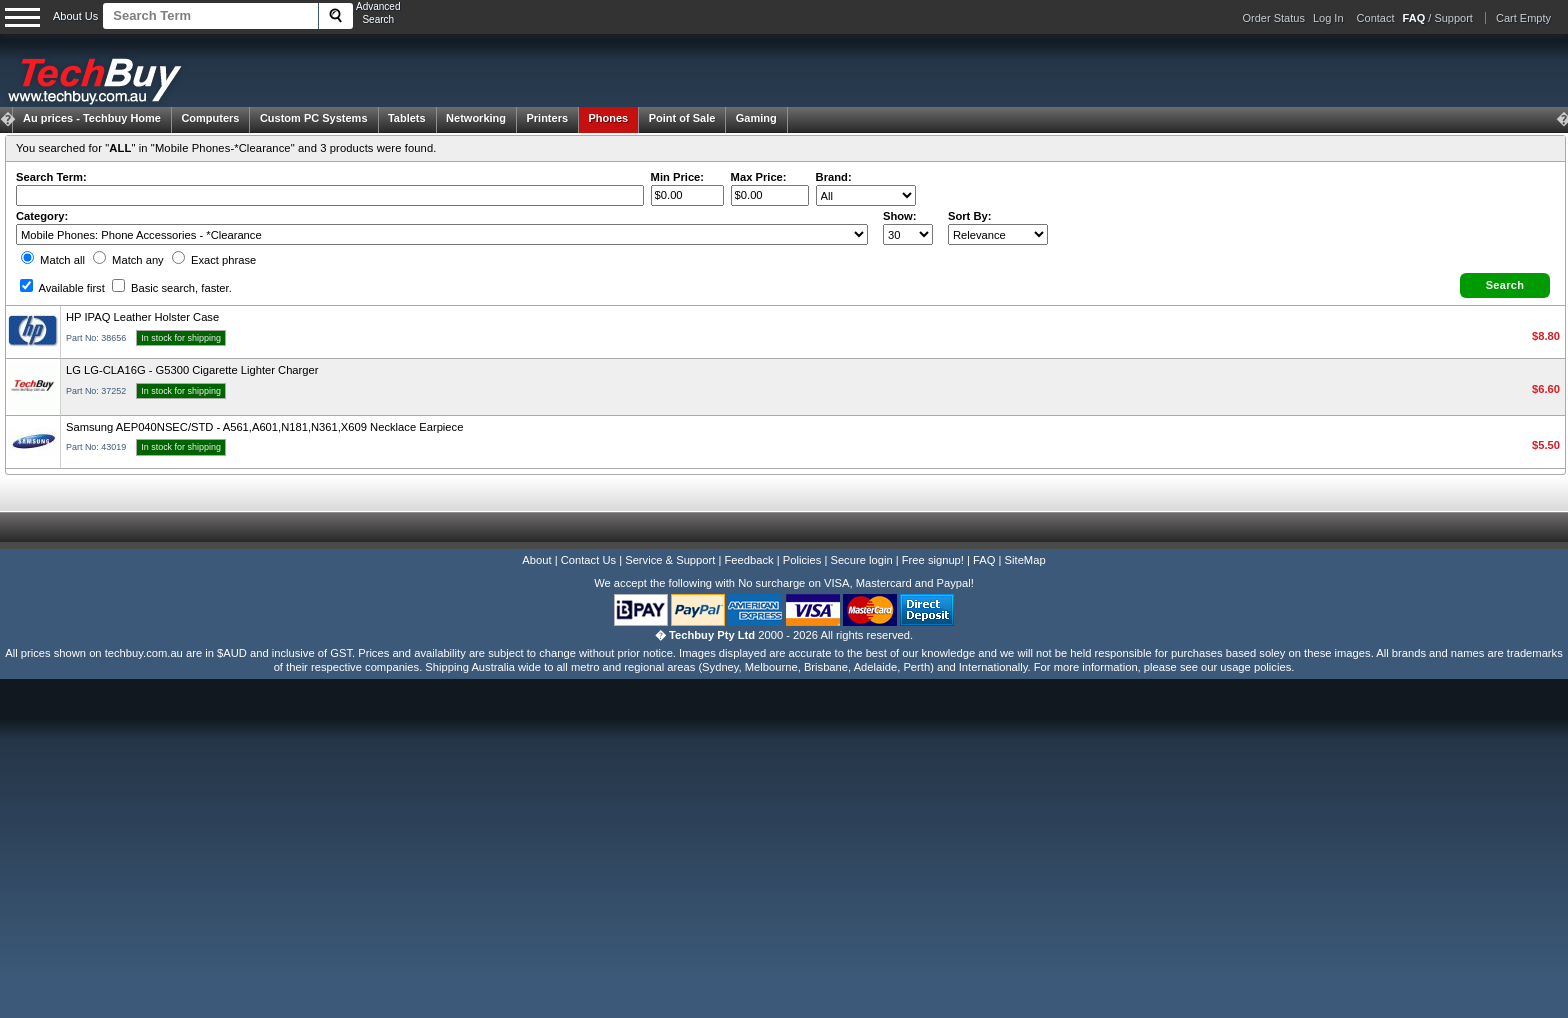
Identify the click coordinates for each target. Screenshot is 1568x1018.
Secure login (861, 560)
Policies (802, 560)
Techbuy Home (92, 118)
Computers (210, 118)
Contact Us (588, 560)
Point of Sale (682, 118)
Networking (476, 118)
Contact (1376, 18)
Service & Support (670, 560)
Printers (547, 118)
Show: (900, 216)
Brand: (834, 177)
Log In (1328, 18)
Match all (53, 260)
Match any (128, 260)
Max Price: (759, 177)
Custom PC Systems (314, 118)
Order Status (1274, 18)
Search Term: (51, 177)
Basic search (172, 288)
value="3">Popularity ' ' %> (998, 234)
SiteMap (1025, 560)
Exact (214, 260)
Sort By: (970, 216)
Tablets (407, 118)
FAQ (984, 560)
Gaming (756, 118)
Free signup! (933, 560)
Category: (42, 216)
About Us (75, 16)
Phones (609, 118)
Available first (62, 288)
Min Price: (677, 177)
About (536, 560)
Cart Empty (1523, 18)
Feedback (748, 560)
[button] (1505, 285)
